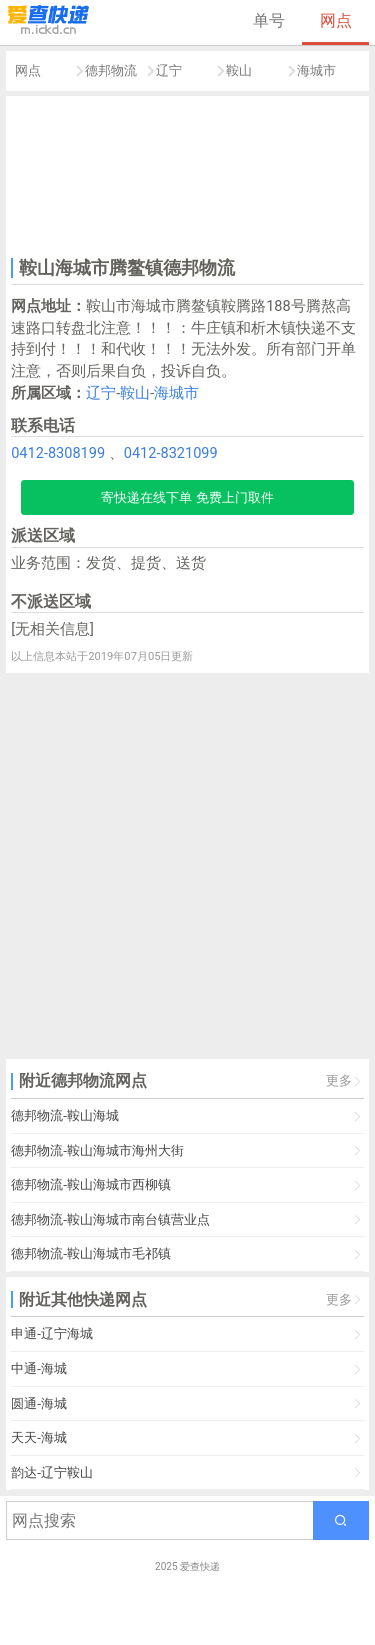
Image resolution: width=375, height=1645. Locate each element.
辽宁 (169, 70)
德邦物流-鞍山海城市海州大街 (97, 1150)
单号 (269, 20)
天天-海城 (39, 1437)
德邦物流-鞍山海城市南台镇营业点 (110, 1219)
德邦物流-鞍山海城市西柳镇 (91, 1184)
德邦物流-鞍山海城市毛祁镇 (91, 1253)
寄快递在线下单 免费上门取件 (187, 497)
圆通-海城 (39, 1403)
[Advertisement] (188, 174)
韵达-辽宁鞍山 (52, 1472)
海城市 (316, 70)
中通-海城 (39, 1368)
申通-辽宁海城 (52, 1333)
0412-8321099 (171, 453)
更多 (339, 1080)
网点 (336, 20)
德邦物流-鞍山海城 (65, 1115)
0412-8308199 (58, 453)
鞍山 (239, 70)
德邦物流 (111, 70)
